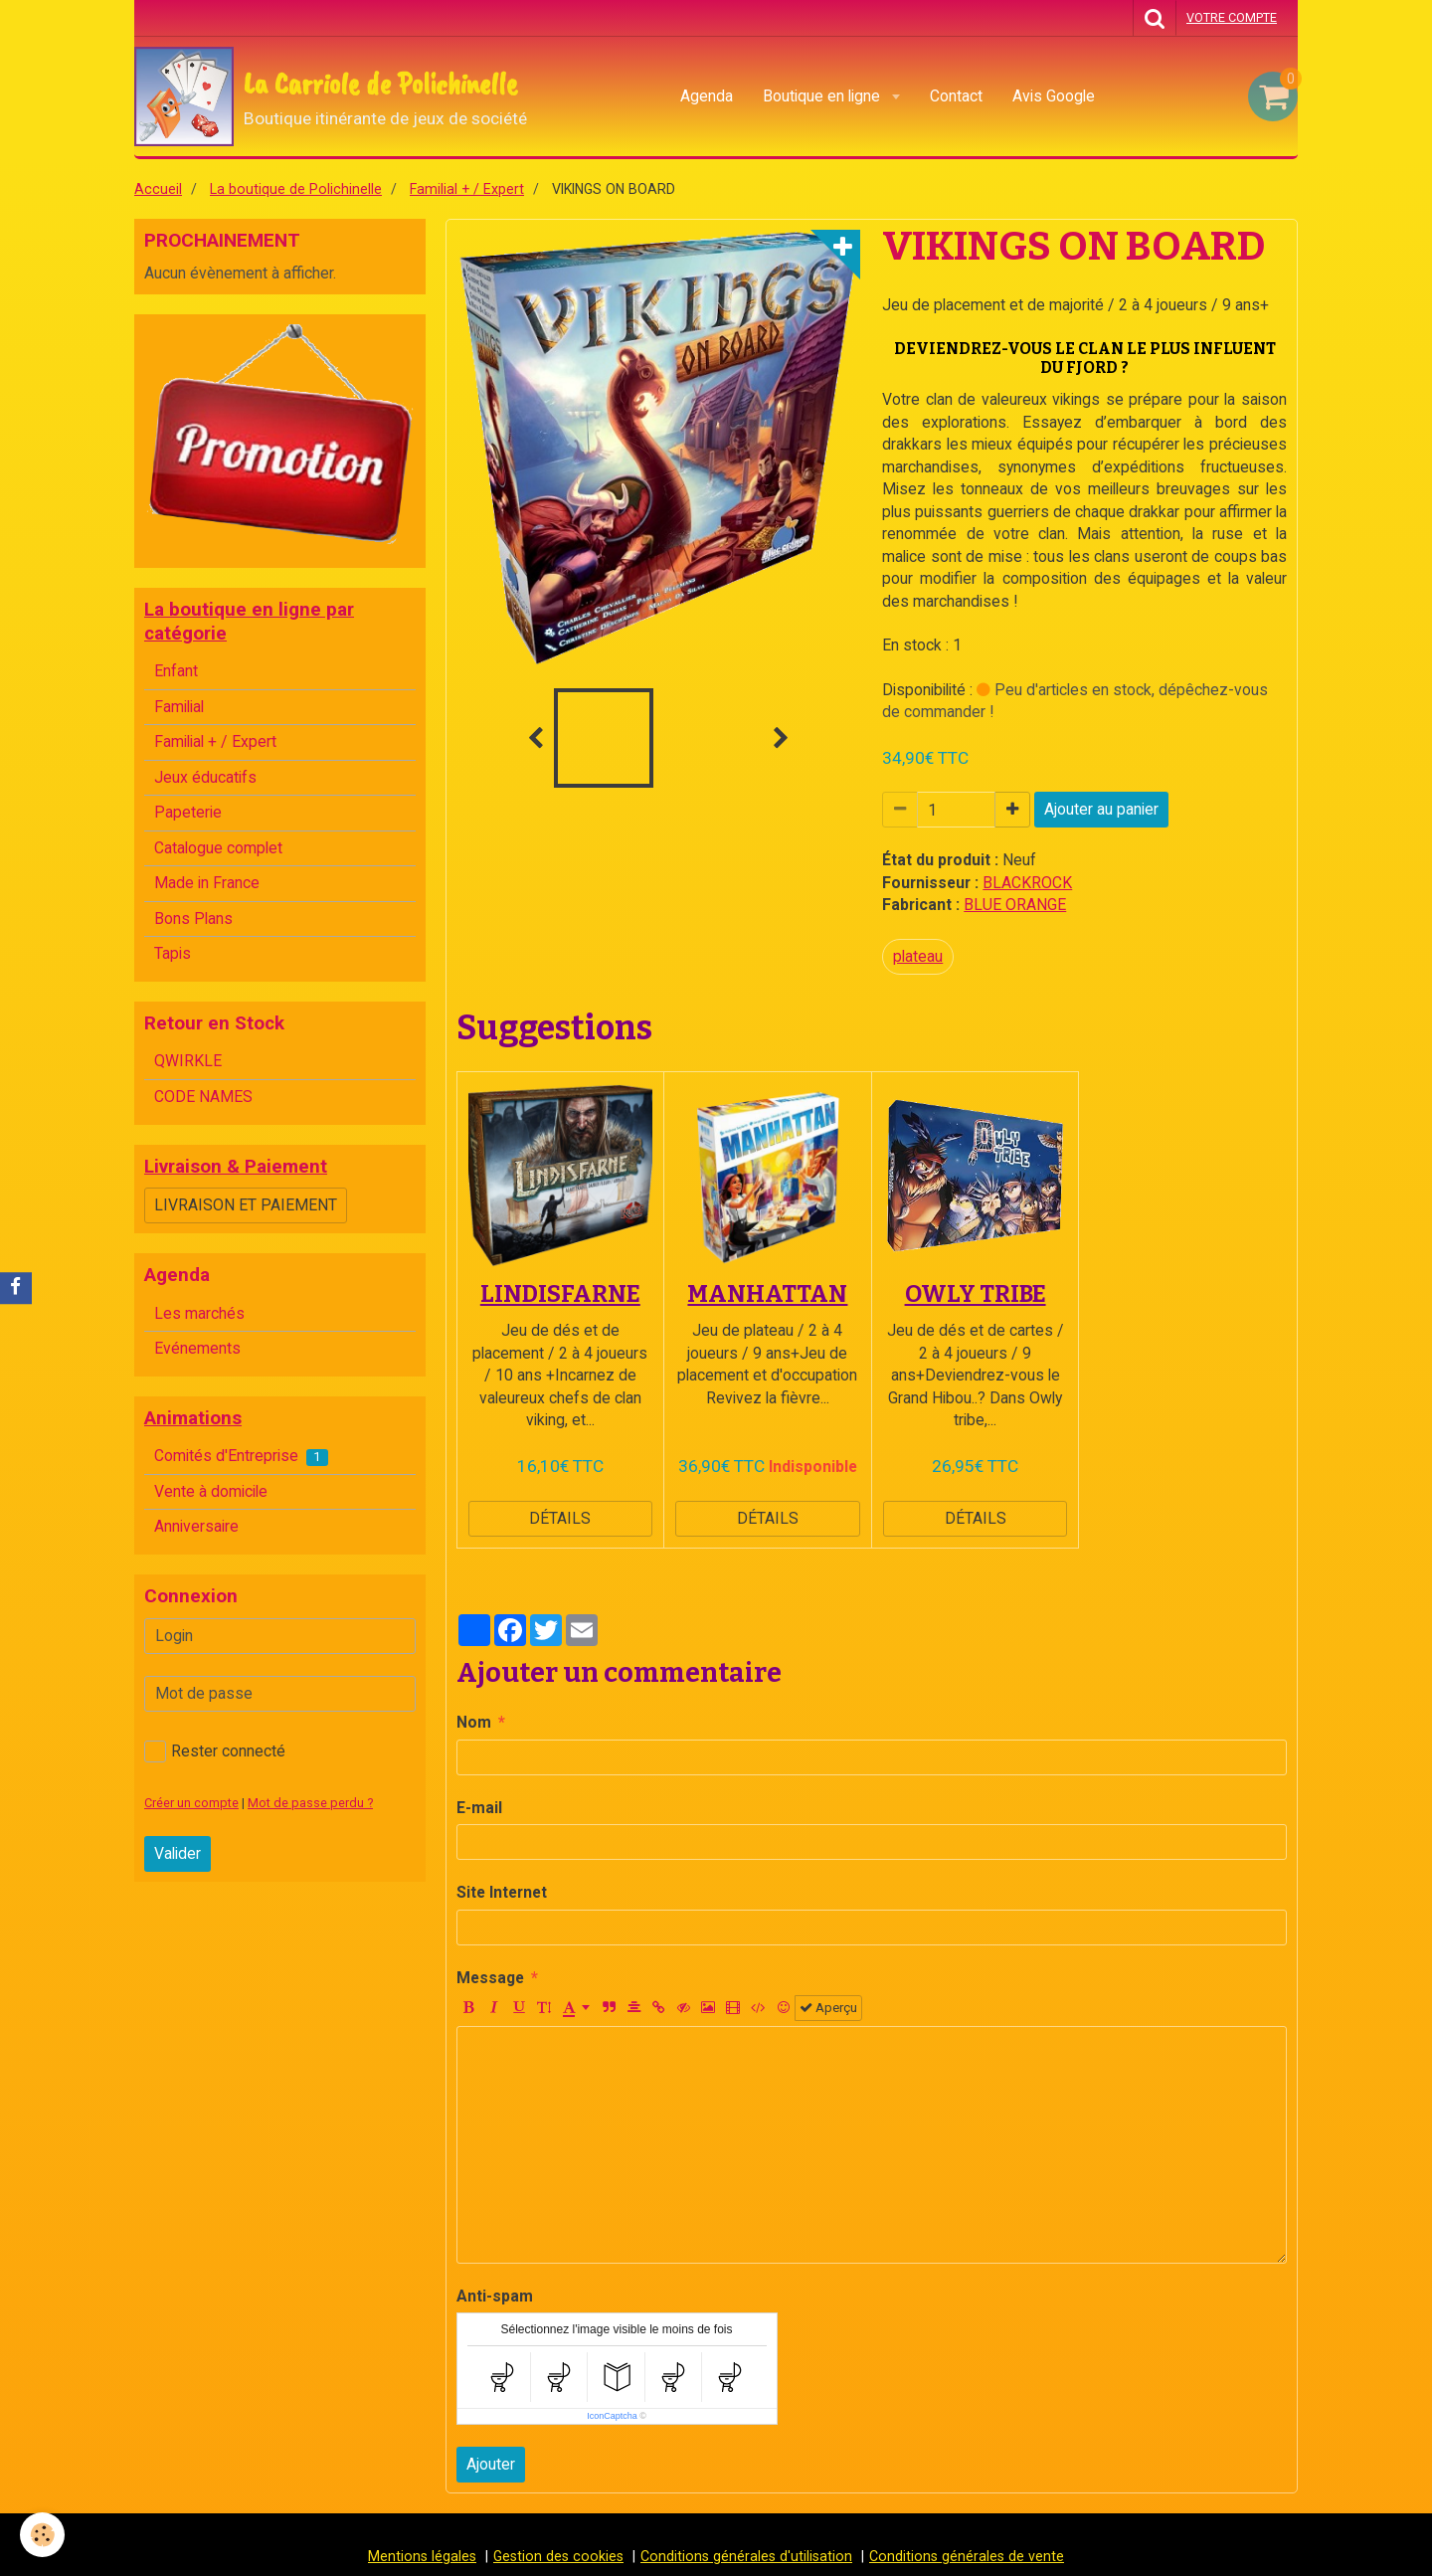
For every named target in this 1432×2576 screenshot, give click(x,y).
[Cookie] (42, 2534)
